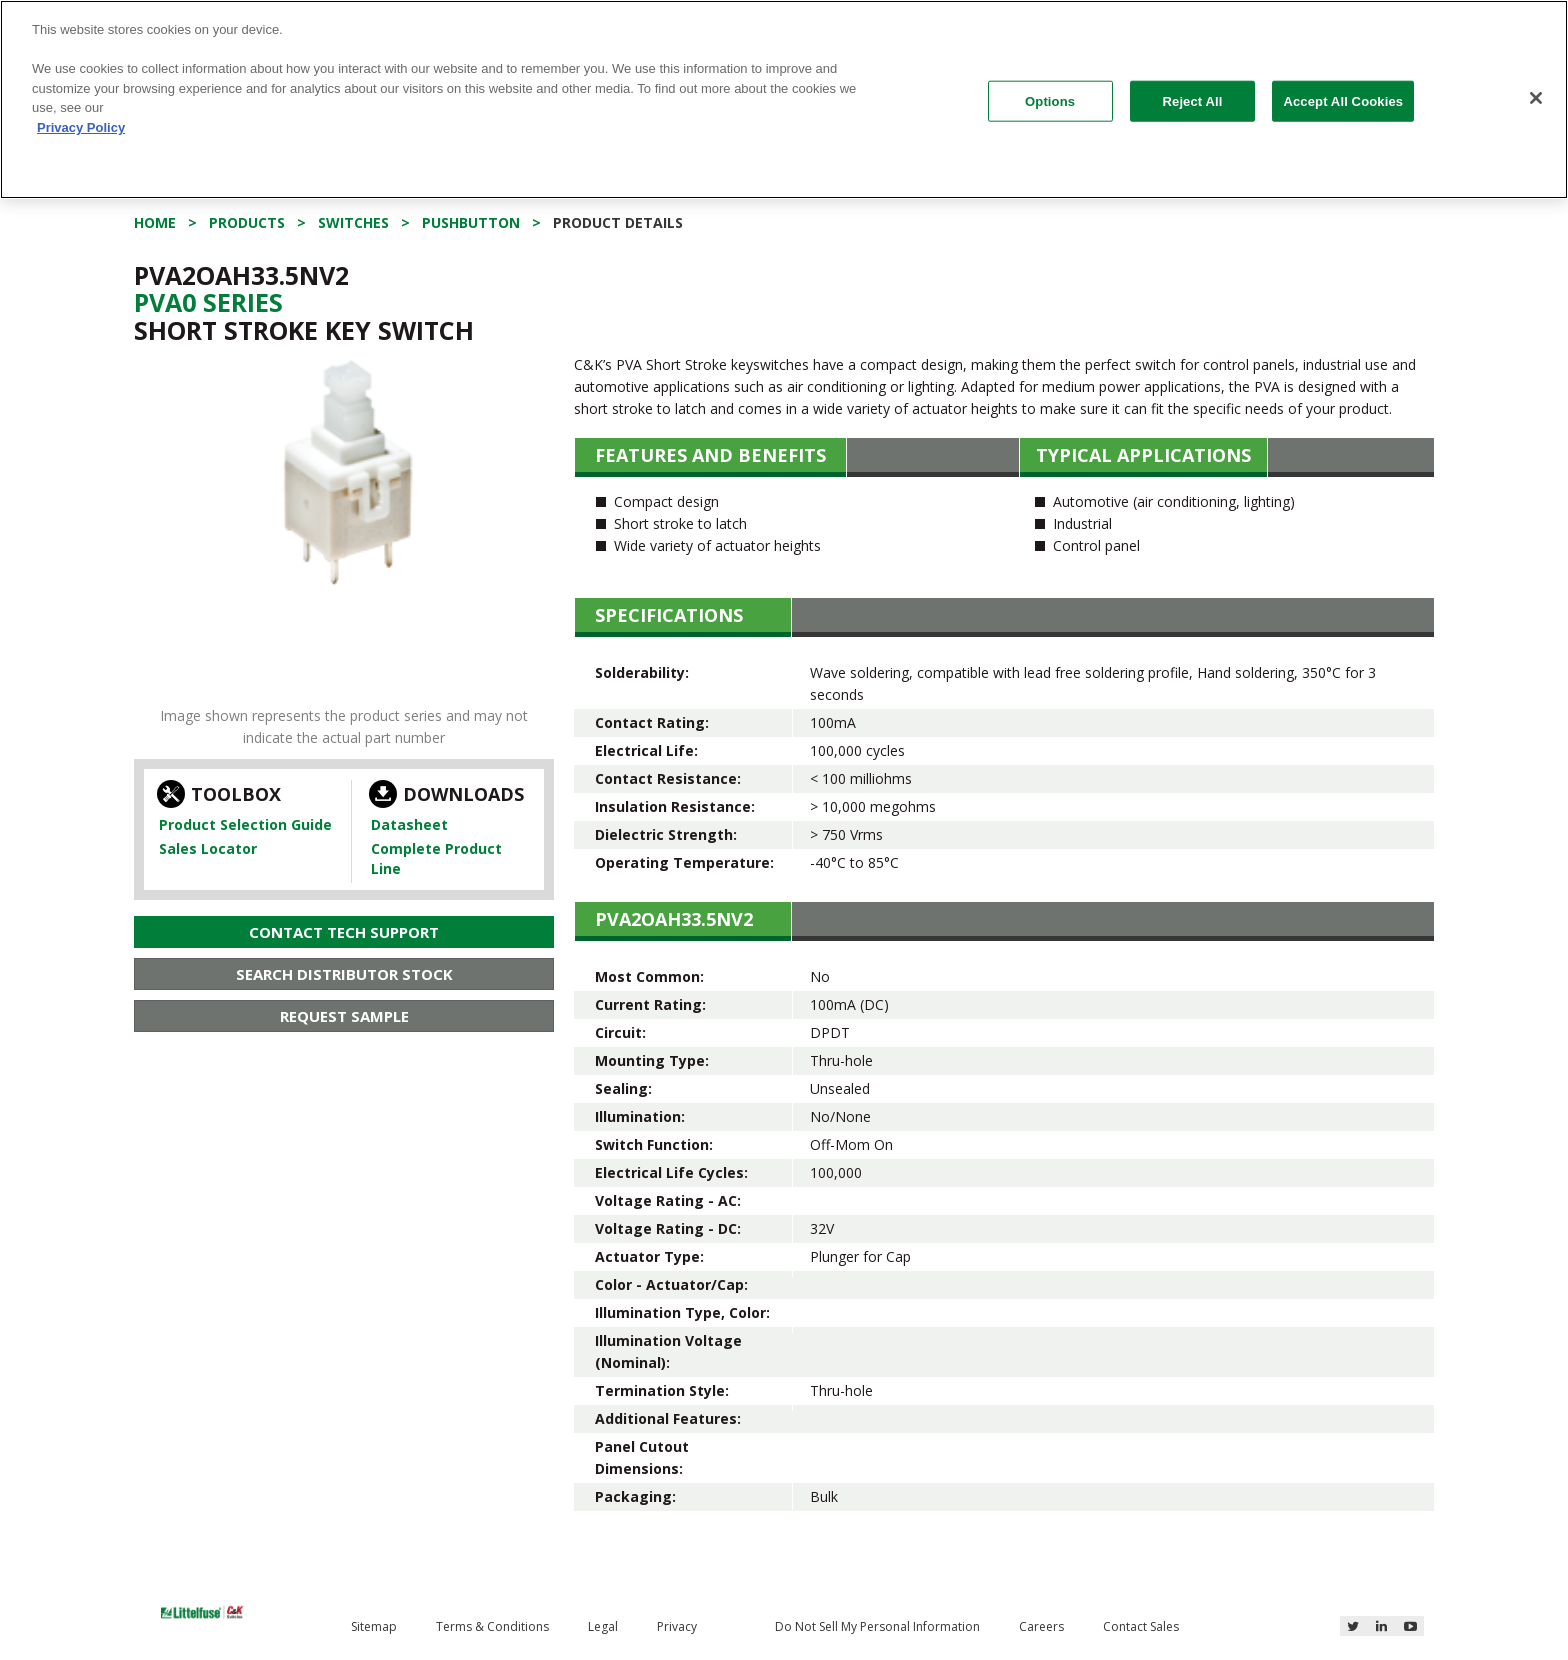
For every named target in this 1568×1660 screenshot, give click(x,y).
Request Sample (344, 1016)
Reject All (1193, 100)
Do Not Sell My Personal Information (877, 1626)
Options (1050, 100)
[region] (784, 99)
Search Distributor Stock (344, 974)
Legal (603, 1626)
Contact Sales (1141, 1626)
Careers (1041, 1626)
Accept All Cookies (1343, 100)
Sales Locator (208, 848)
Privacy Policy (81, 127)
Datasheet (409, 824)
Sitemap (374, 1626)
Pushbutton (471, 222)
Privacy (677, 1626)
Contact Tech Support (344, 932)
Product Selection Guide (245, 824)
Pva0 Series (208, 302)
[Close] (1536, 98)
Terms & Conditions (492, 1626)
